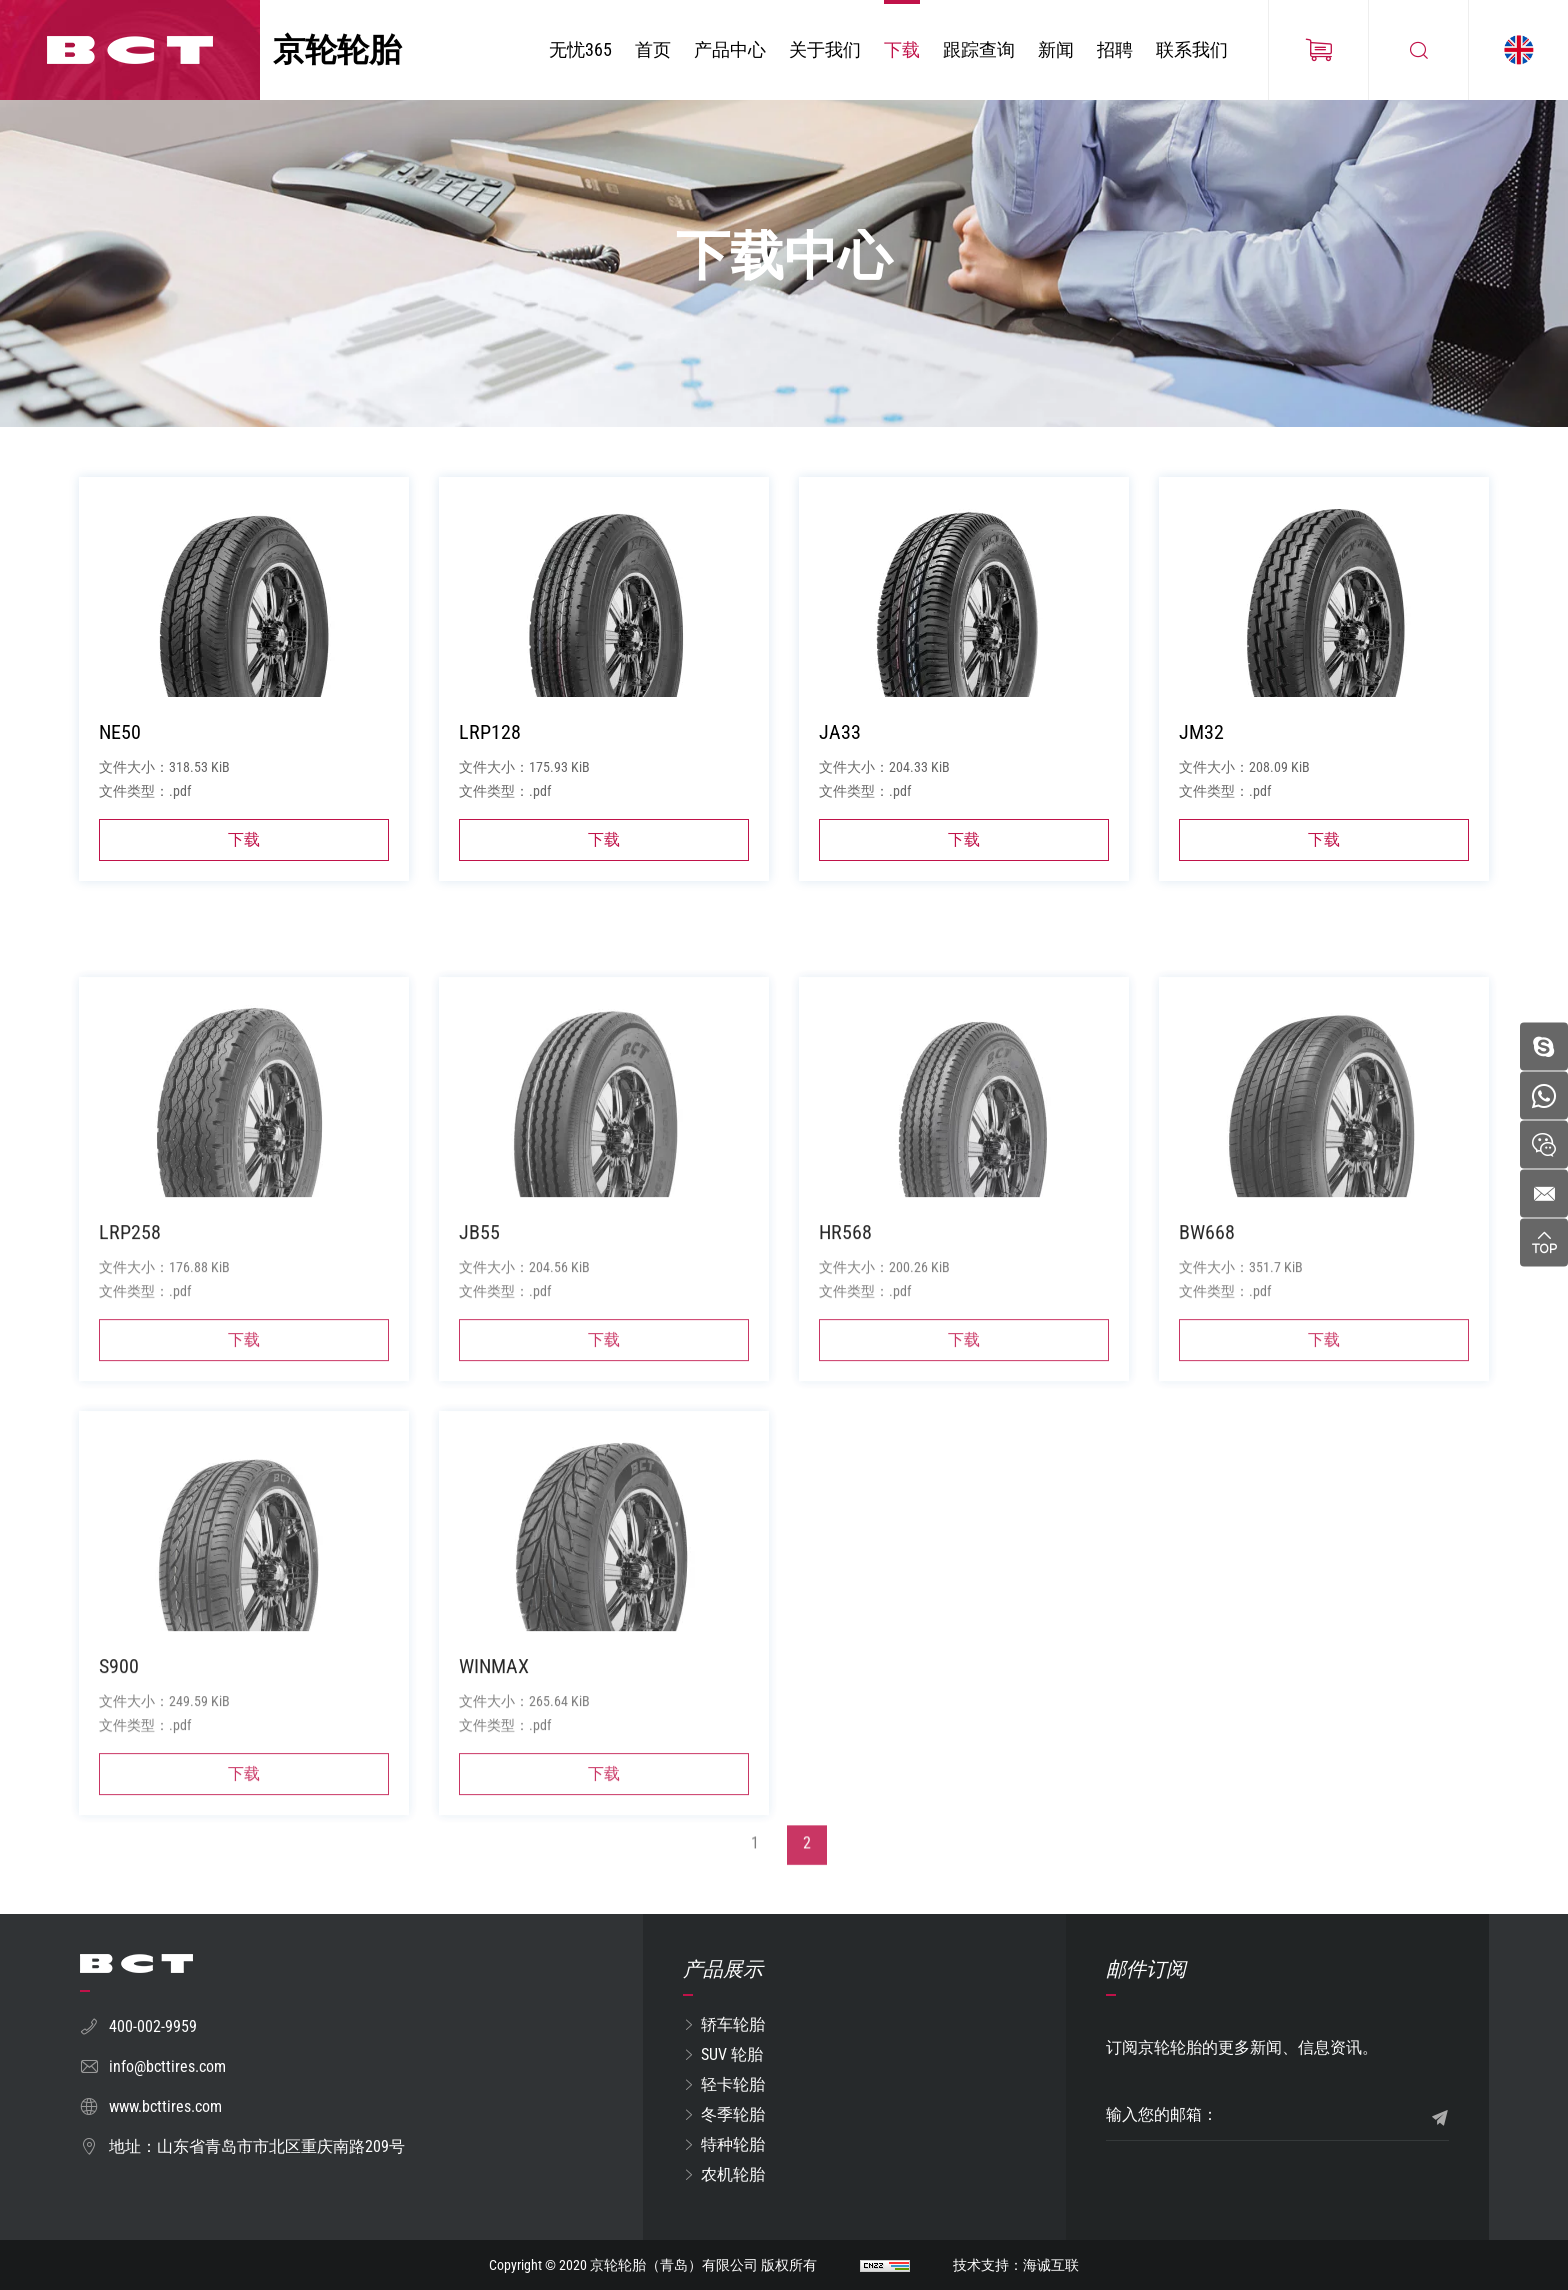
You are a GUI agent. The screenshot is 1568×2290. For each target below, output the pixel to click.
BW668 (1207, 1377)
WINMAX (494, 1811)
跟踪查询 (979, 49)
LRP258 (130, 1377)
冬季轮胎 (733, 2114)
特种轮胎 (733, 2144)
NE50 (120, 746)
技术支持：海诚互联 (1016, 2265)
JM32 (1201, 746)
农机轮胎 (733, 2174)
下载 (902, 49)
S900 (119, 1811)
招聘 (1115, 49)
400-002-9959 (153, 2026)
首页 (653, 49)
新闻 (1056, 49)
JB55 (479, 1377)
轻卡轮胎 (733, 2084)
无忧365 (580, 49)
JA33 (840, 746)
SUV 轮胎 (732, 2054)
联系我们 (1192, 49)
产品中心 (730, 49)
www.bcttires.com (165, 2106)
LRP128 (490, 746)
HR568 (845, 1377)
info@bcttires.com (167, 2066)
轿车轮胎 (733, 2024)
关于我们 (825, 49)
